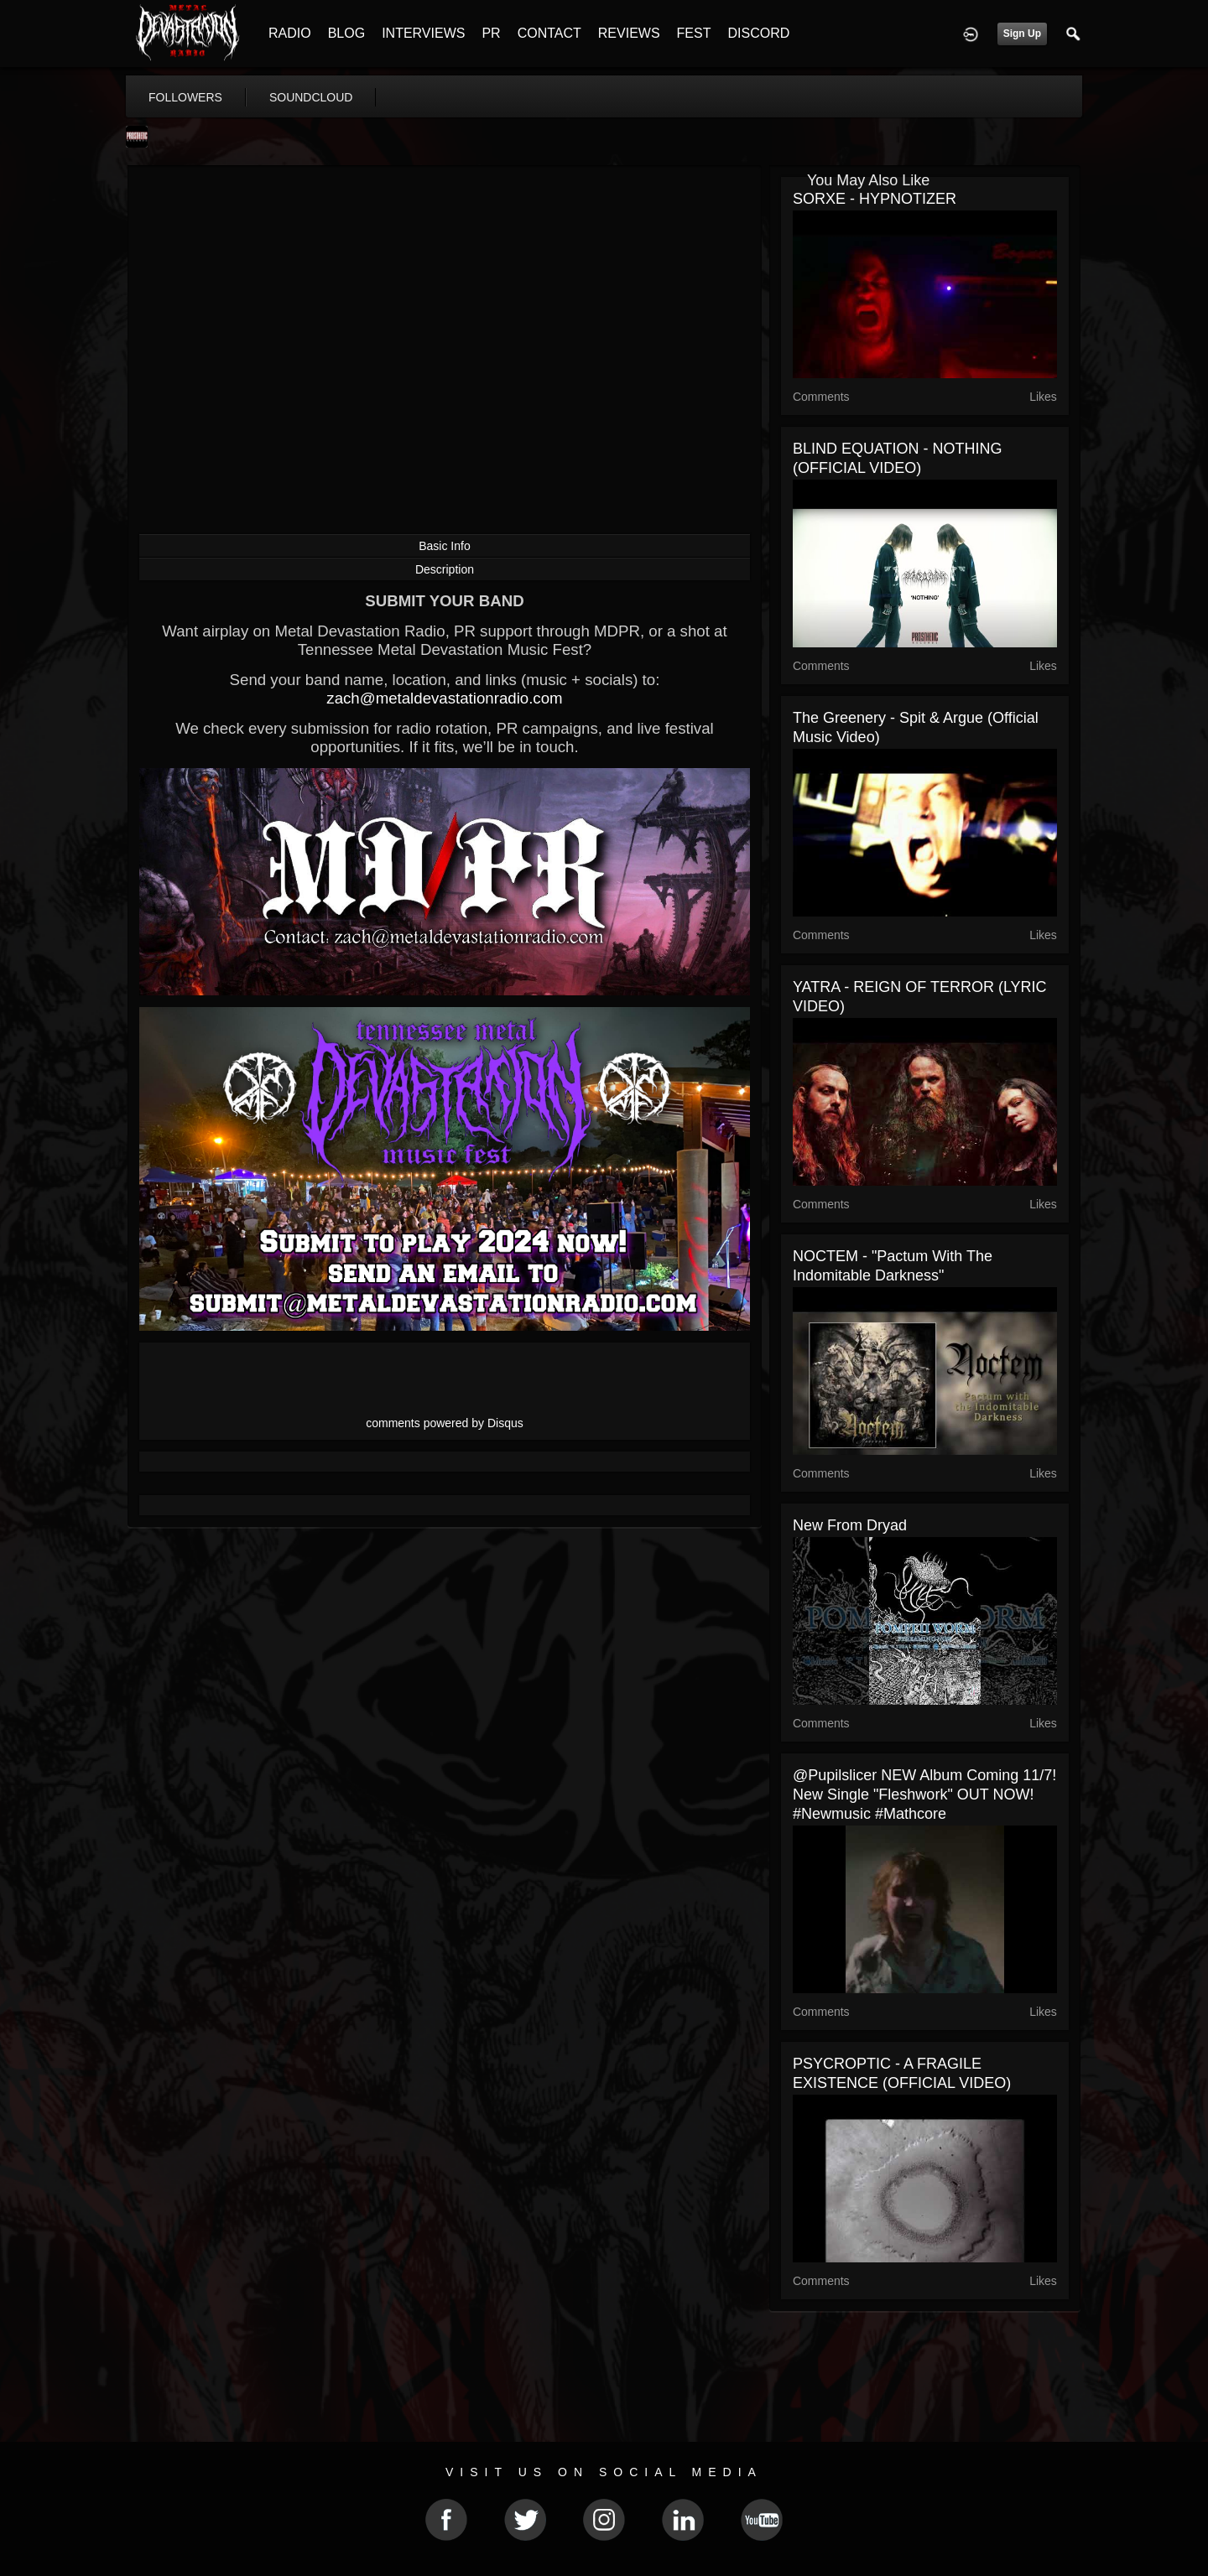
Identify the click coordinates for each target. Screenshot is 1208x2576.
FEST (694, 33)
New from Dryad (850, 1525)
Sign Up (1022, 33)
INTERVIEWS (423, 33)
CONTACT (549, 33)
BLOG (346, 33)
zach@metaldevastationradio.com (444, 698)
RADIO (289, 33)
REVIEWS (629, 33)
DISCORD (758, 33)
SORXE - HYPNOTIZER (874, 198)
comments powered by (444, 1423)
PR (491, 33)
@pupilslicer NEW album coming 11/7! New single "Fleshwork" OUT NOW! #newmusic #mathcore (924, 1794)
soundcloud (311, 97)
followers (185, 97)
